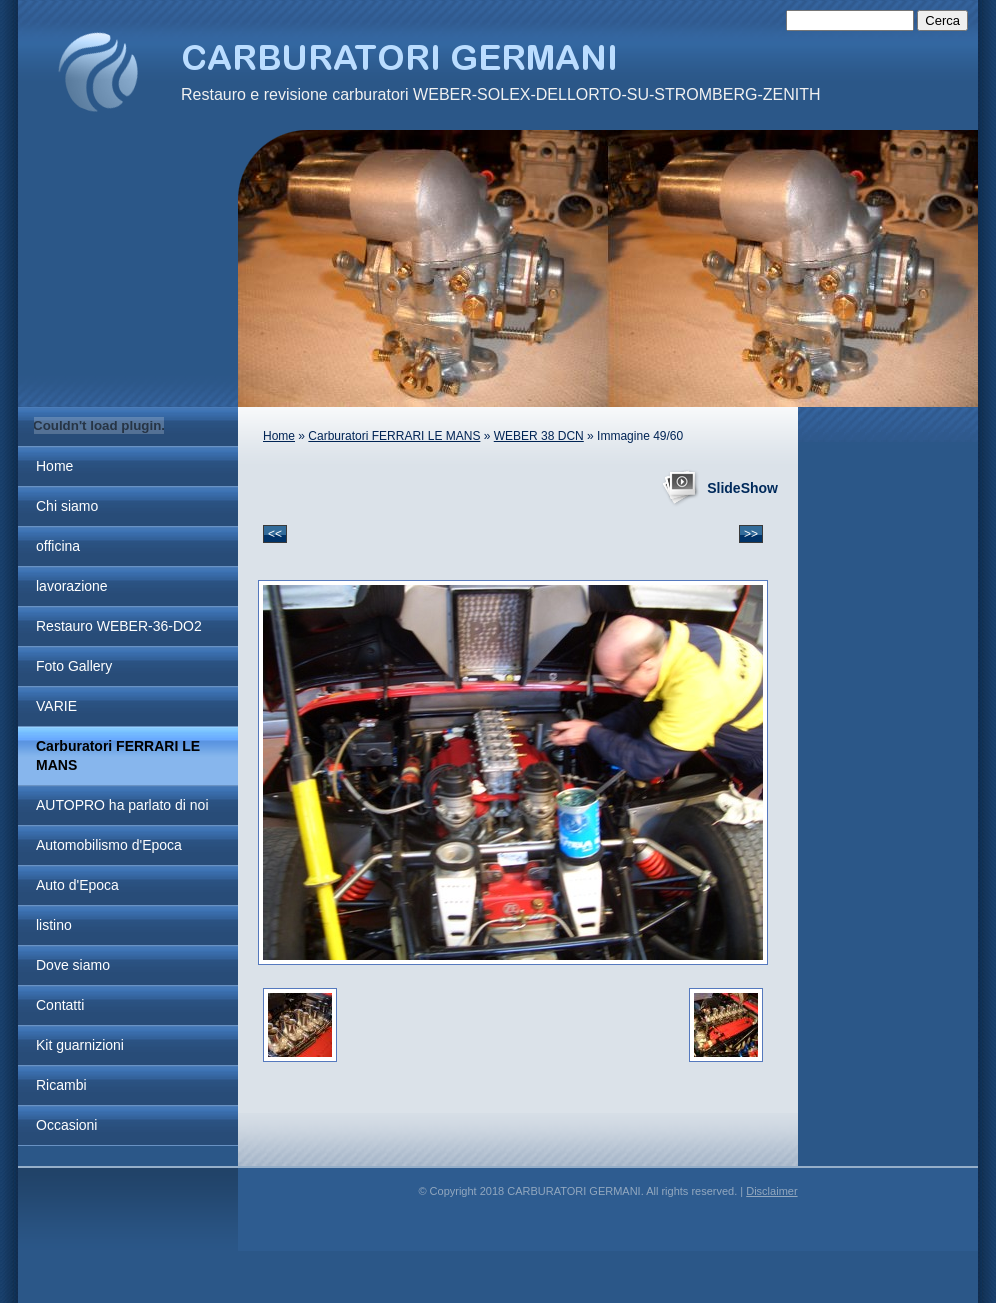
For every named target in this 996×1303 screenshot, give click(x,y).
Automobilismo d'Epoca (109, 845)
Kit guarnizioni (80, 1045)
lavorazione (72, 586)
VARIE (56, 706)
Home (54, 466)
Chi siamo (67, 506)
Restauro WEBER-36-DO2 (119, 626)
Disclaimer (771, 1191)
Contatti (60, 1005)
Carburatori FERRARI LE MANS (118, 755)
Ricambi (61, 1085)
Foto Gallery (74, 666)
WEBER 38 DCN (539, 436)
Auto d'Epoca (77, 885)
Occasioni (66, 1125)
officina (58, 546)
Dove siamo (73, 965)
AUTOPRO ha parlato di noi (122, 805)
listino (54, 925)
